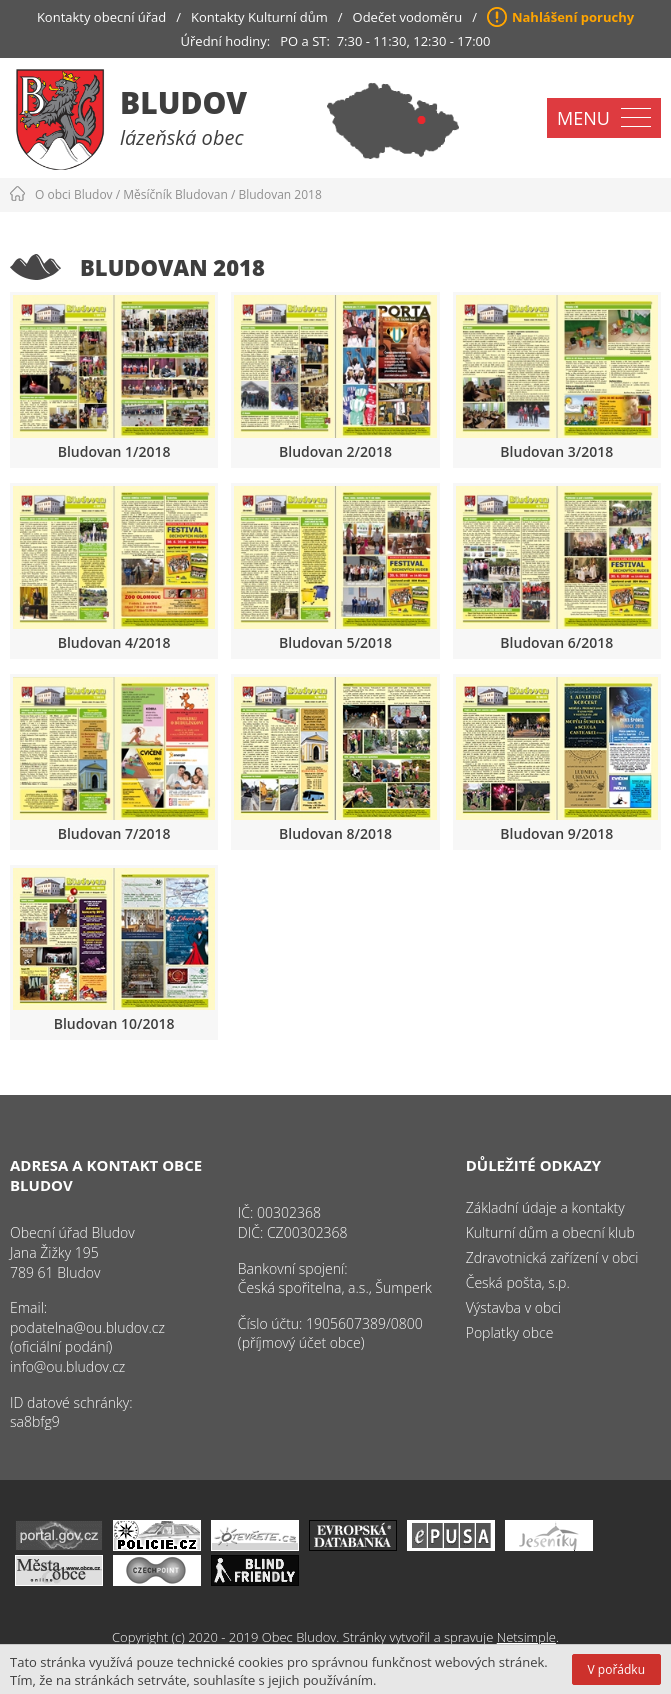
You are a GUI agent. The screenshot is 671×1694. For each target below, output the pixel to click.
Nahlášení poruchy (573, 17)
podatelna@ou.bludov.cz (87, 1327)
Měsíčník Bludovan (175, 194)
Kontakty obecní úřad (101, 17)
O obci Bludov (74, 194)
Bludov (183, 102)
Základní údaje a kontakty (545, 1207)
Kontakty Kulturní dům (259, 17)
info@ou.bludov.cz (67, 1366)
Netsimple (526, 1637)
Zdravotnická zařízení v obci (552, 1257)
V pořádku (616, 1669)
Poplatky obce (510, 1332)
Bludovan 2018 (279, 194)
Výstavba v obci (513, 1307)
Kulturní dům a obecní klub (550, 1232)
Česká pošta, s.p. (518, 1282)
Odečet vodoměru (408, 17)
